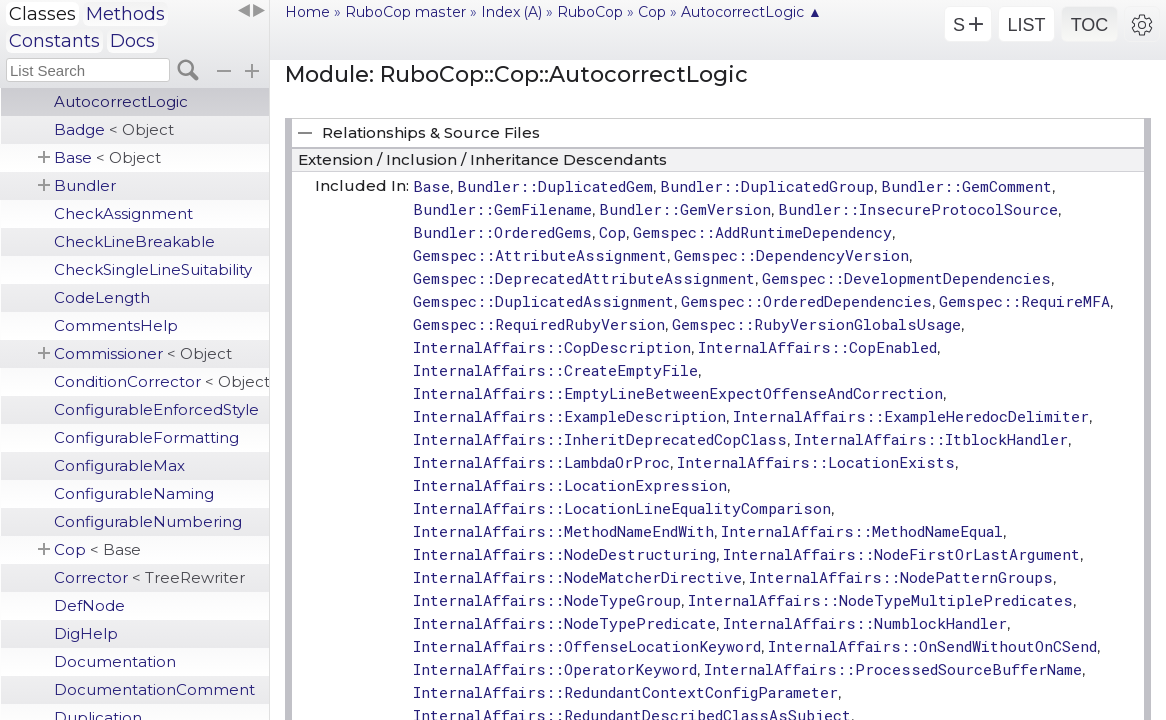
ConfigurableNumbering (148, 521)
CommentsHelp (116, 325)
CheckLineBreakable (134, 241)
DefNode (89, 605)
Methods (125, 14)
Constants (54, 41)
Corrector (149, 577)
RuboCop (590, 12)
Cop (97, 549)
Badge (114, 129)
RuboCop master (405, 12)
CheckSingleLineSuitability (153, 269)
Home (307, 12)
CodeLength (102, 297)
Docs (132, 41)
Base (107, 157)
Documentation (115, 661)
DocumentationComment (154, 689)
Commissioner (143, 353)
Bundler (85, 185)
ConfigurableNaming (134, 493)
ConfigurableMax (119, 465)
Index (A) (511, 12)
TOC (1090, 25)
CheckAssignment (123, 213)
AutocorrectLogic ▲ (751, 12)
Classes (42, 14)
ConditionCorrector (161, 381)
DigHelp (86, 633)
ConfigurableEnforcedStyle (156, 409)
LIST (1026, 25)
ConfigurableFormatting (146, 437)
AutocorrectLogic (121, 101)
